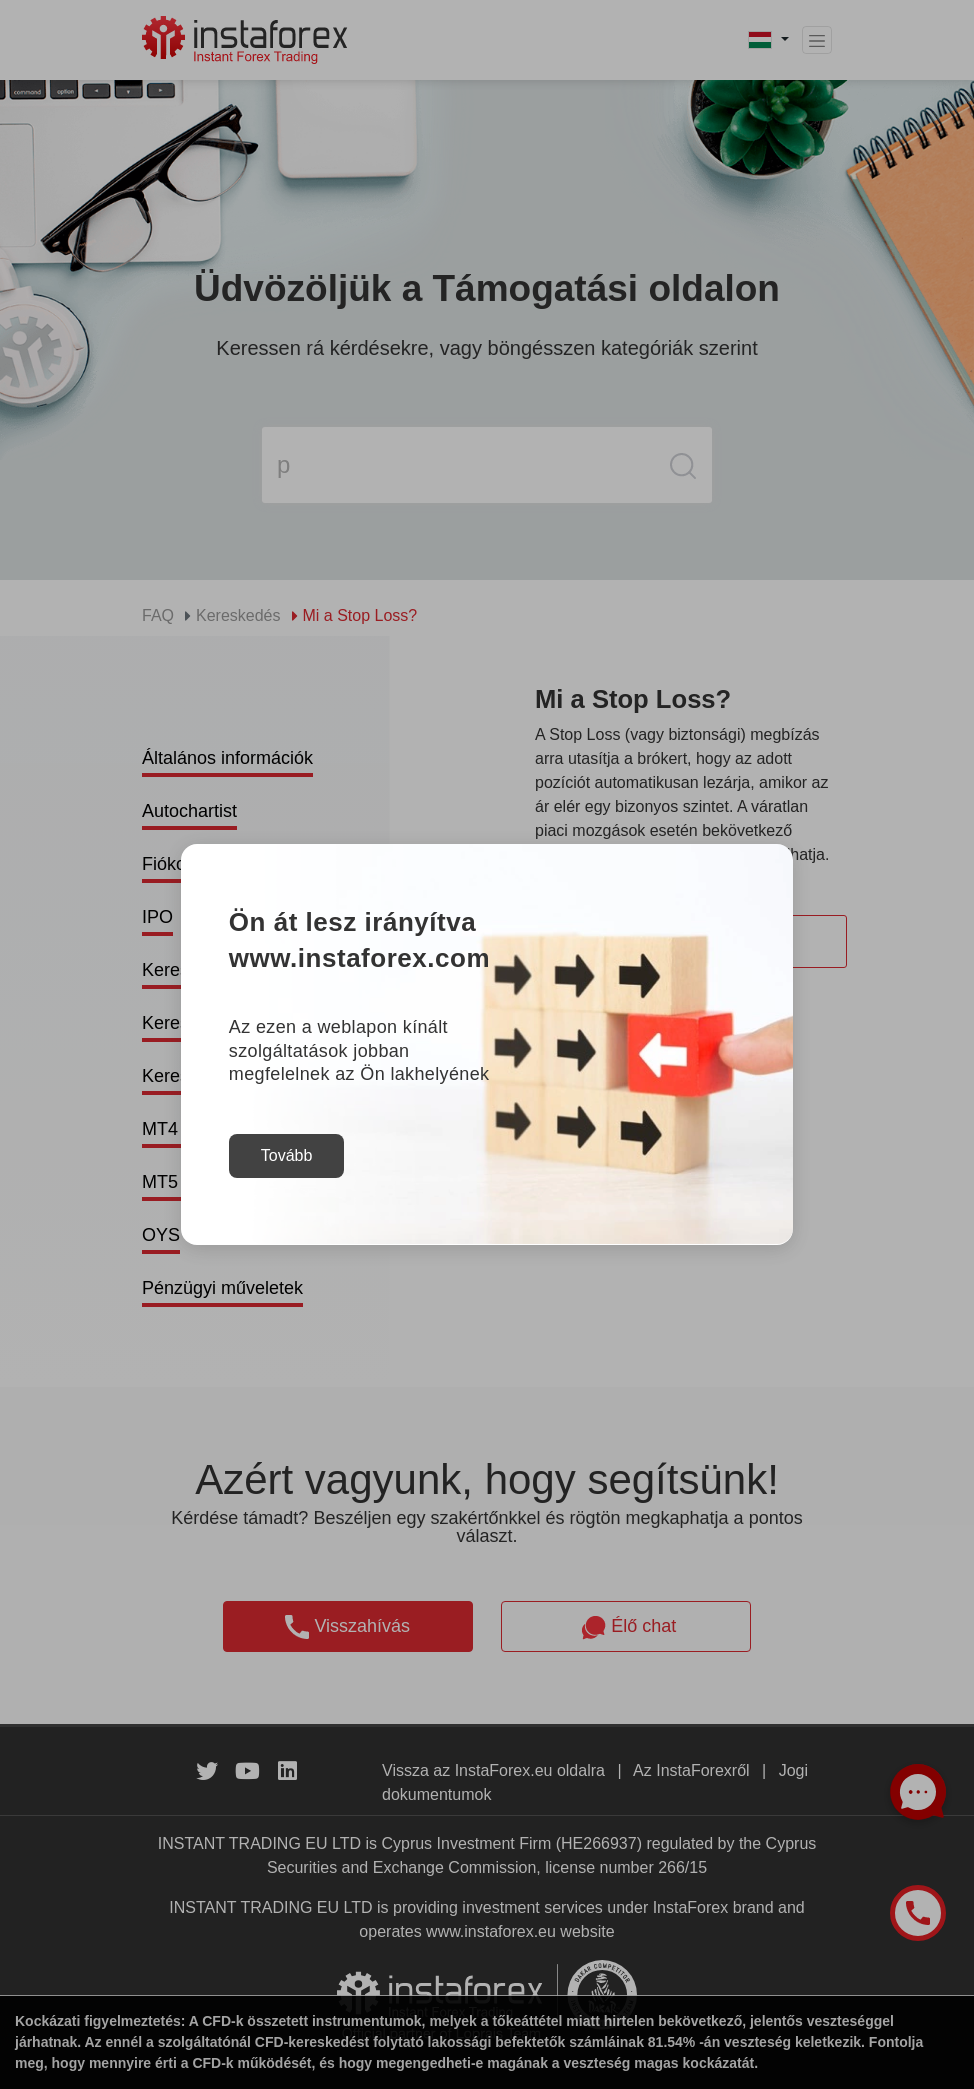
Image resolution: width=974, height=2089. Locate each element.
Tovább (287, 1155)
